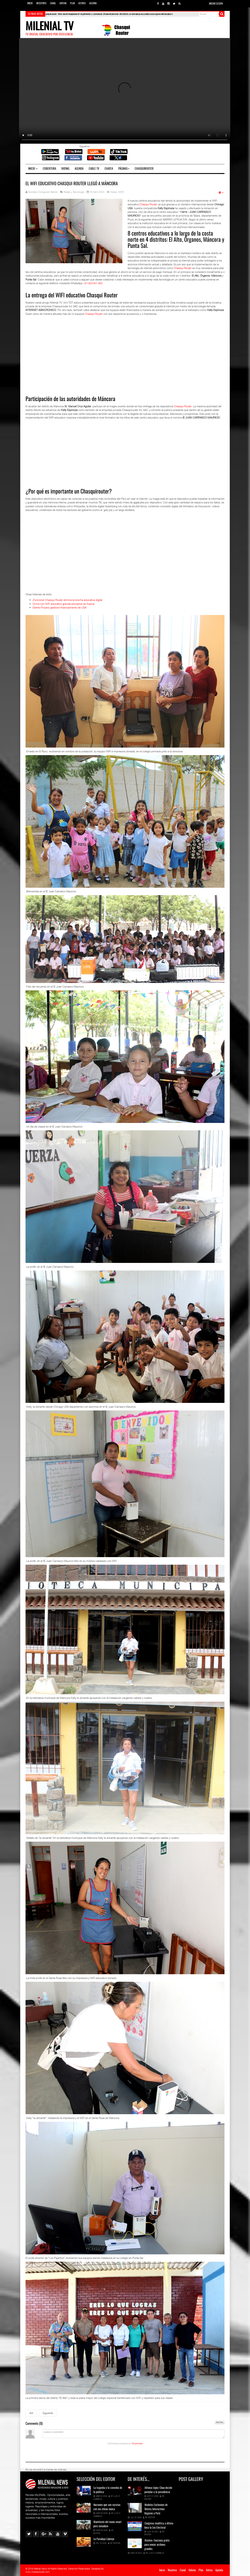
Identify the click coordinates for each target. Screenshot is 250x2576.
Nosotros (41, 3)
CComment (137, 2443)
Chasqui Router (148, 204)
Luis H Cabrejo (156, 2553)
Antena (63, 3)
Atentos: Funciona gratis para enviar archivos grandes (157, 2544)
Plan (72, 3)
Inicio (30, 3)
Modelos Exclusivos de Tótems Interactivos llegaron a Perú (156, 2509)
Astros (82, 3)
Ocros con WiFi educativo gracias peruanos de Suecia (63, 603)
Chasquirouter (144, 168)
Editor (96, 2533)
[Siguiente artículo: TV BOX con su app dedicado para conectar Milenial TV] (48, 2412)
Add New (219, 2422)
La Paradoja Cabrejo (103, 2539)
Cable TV (94, 168)
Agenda (93, 3)
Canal (53, 3)
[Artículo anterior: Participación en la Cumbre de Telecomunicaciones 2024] (31, 2412)
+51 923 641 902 (92, 283)
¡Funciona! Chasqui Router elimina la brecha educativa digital (67, 599)
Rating (65, 168)
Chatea (109, 168)
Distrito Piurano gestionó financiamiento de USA (59, 607)
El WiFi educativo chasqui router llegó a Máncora (73, 184)
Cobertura (49, 168)
